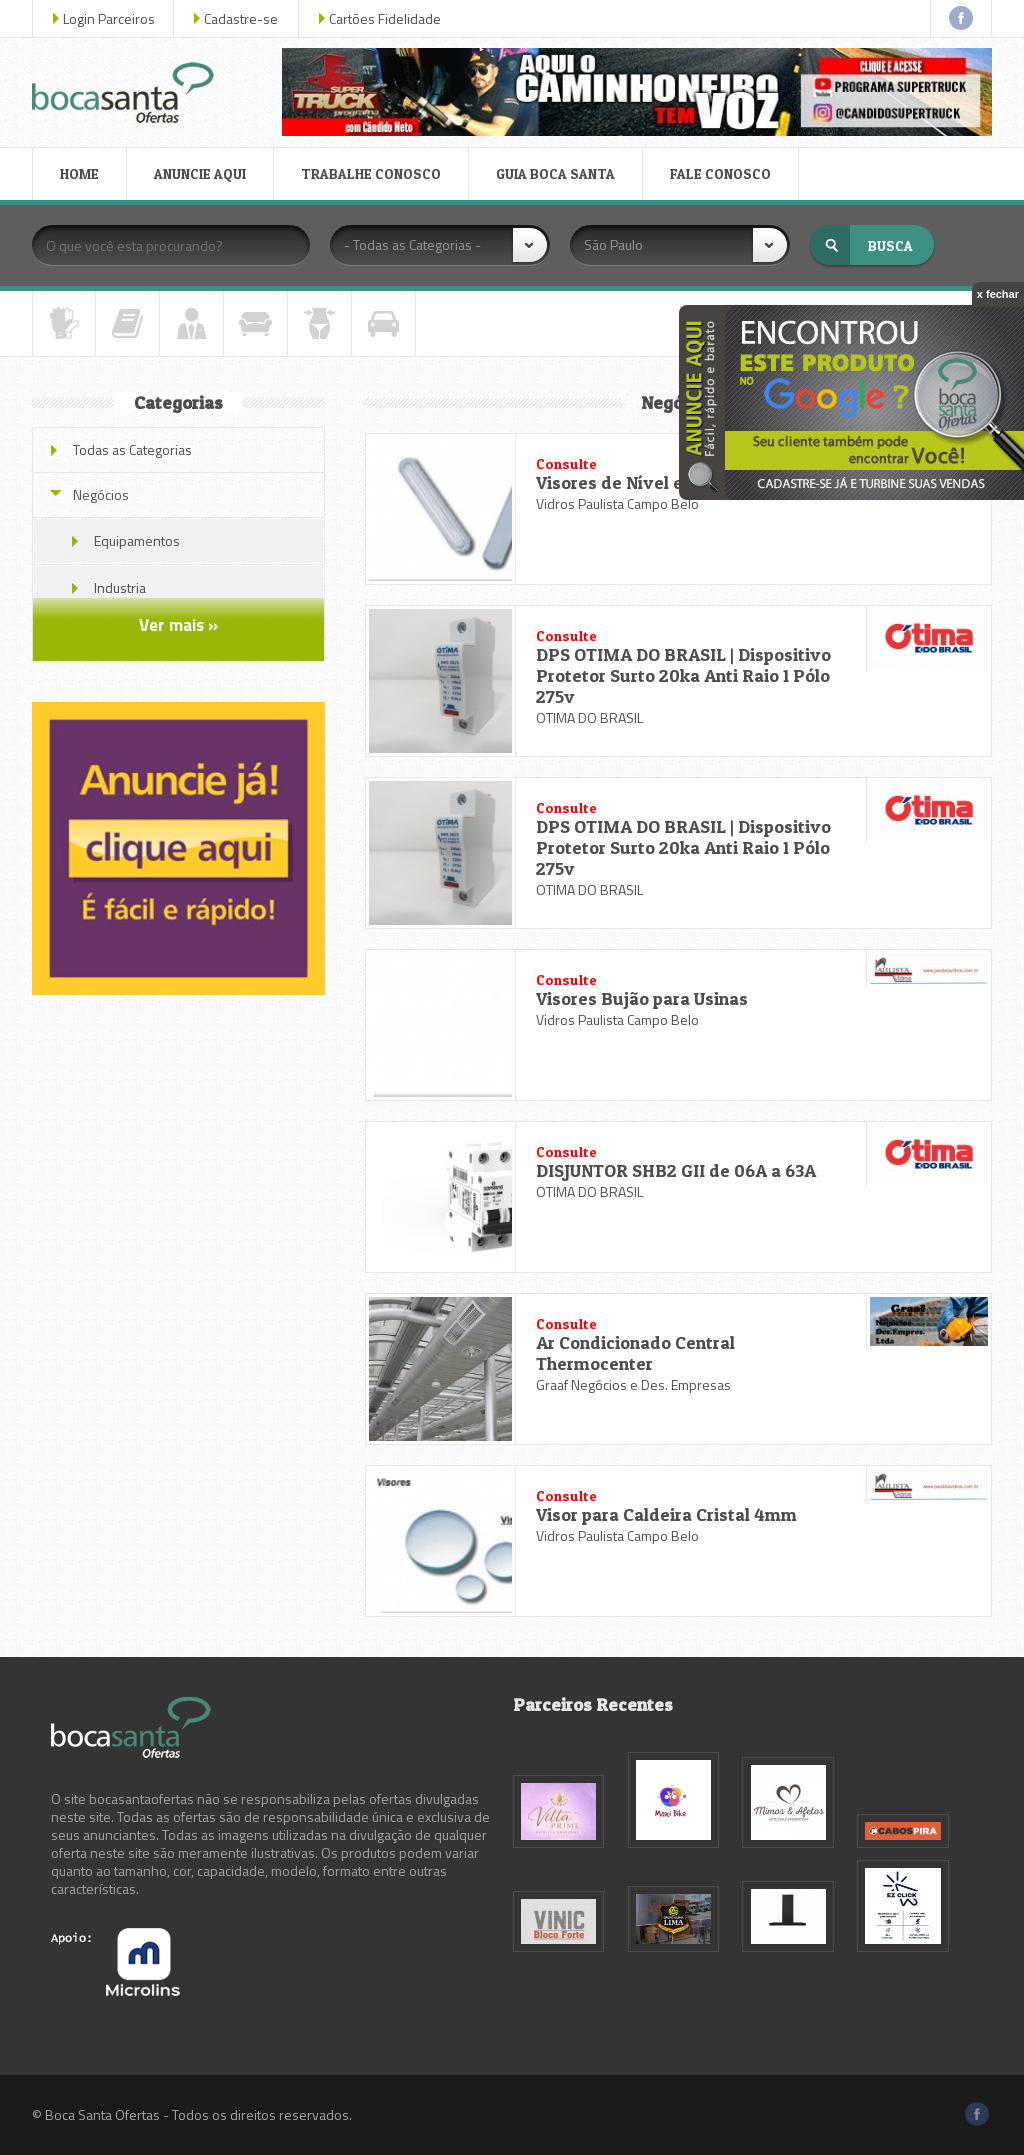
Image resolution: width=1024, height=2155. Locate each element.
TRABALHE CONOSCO (371, 173)
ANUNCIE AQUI (200, 173)
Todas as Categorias (132, 449)
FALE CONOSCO (720, 173)
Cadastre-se (241, 18)
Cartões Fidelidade (385, 18)
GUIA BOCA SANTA (555, 173)
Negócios (101, 494)
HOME (79, 173)
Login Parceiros (109, 18)
